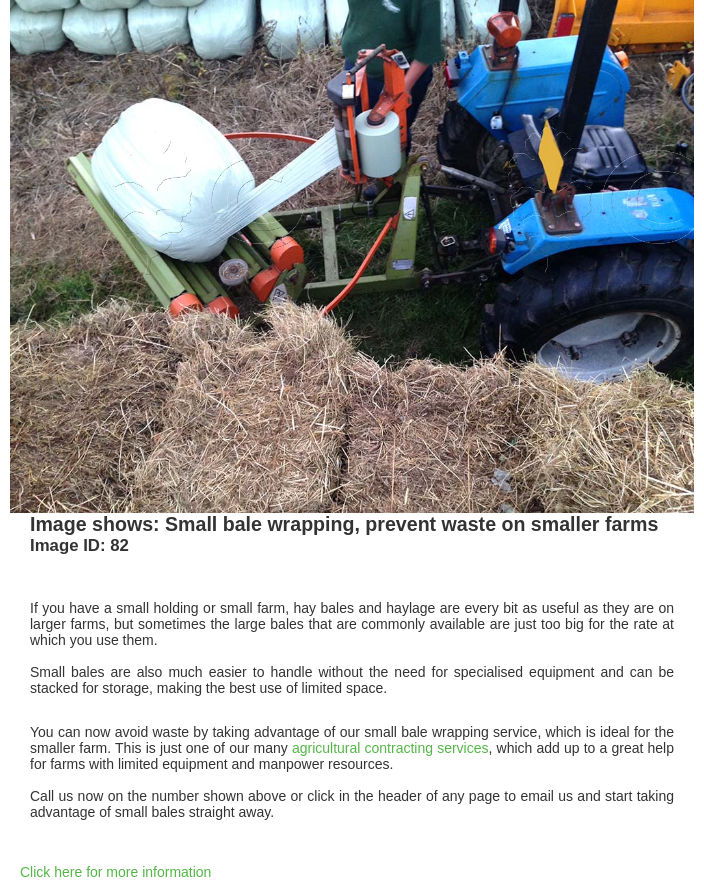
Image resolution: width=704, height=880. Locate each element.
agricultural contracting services (390, 748)
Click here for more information (115, 872)
